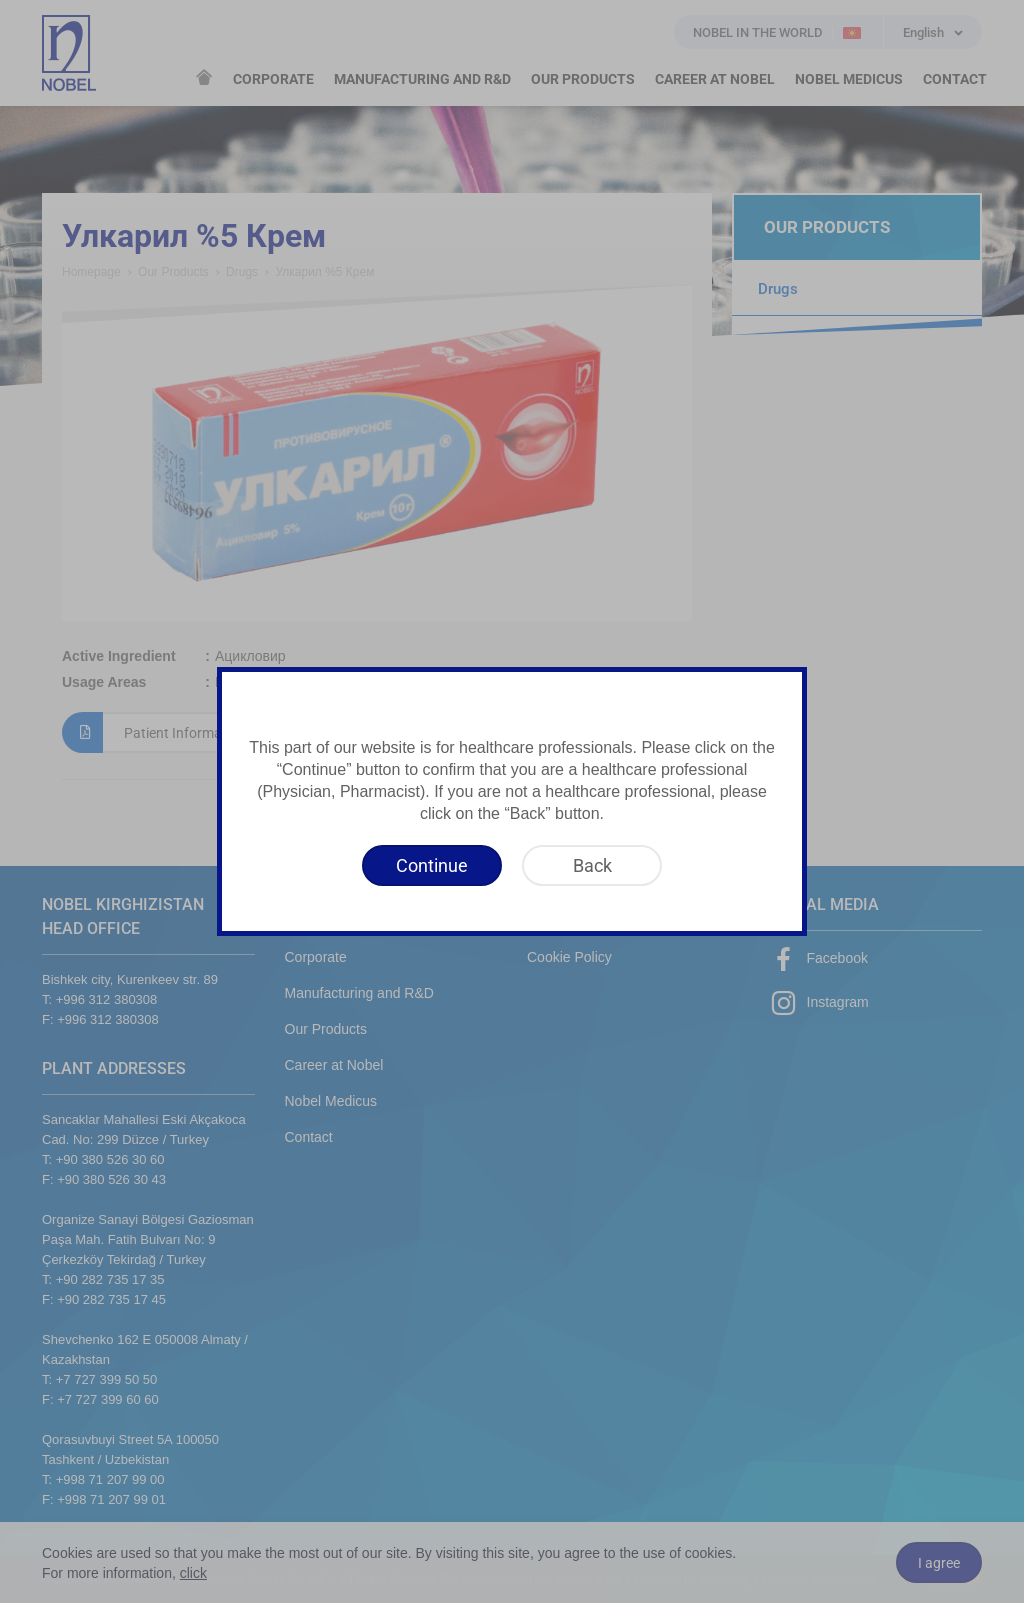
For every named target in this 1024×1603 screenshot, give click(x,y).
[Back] (592, 865)
